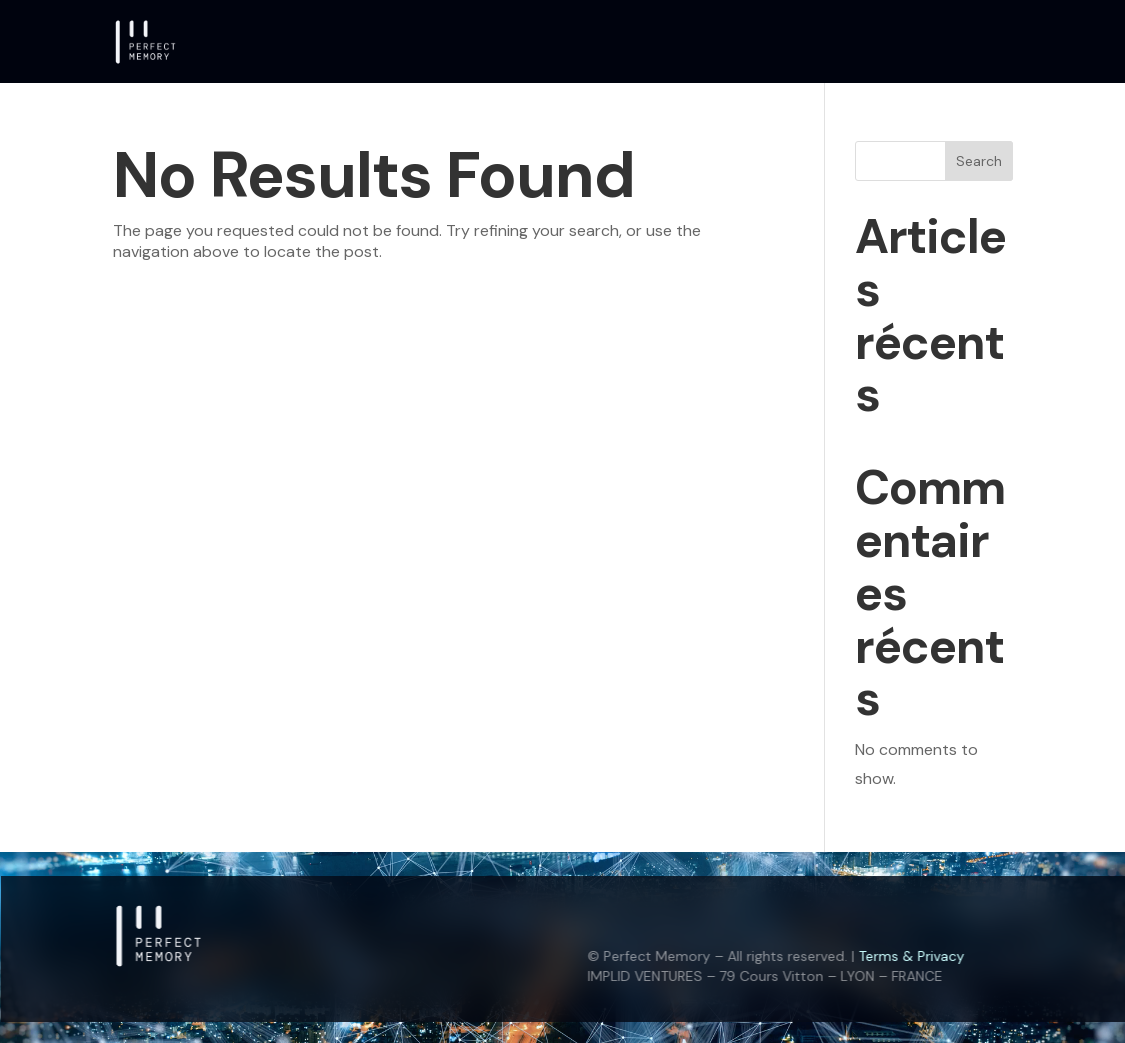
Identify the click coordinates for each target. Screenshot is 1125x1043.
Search (979, 161)
